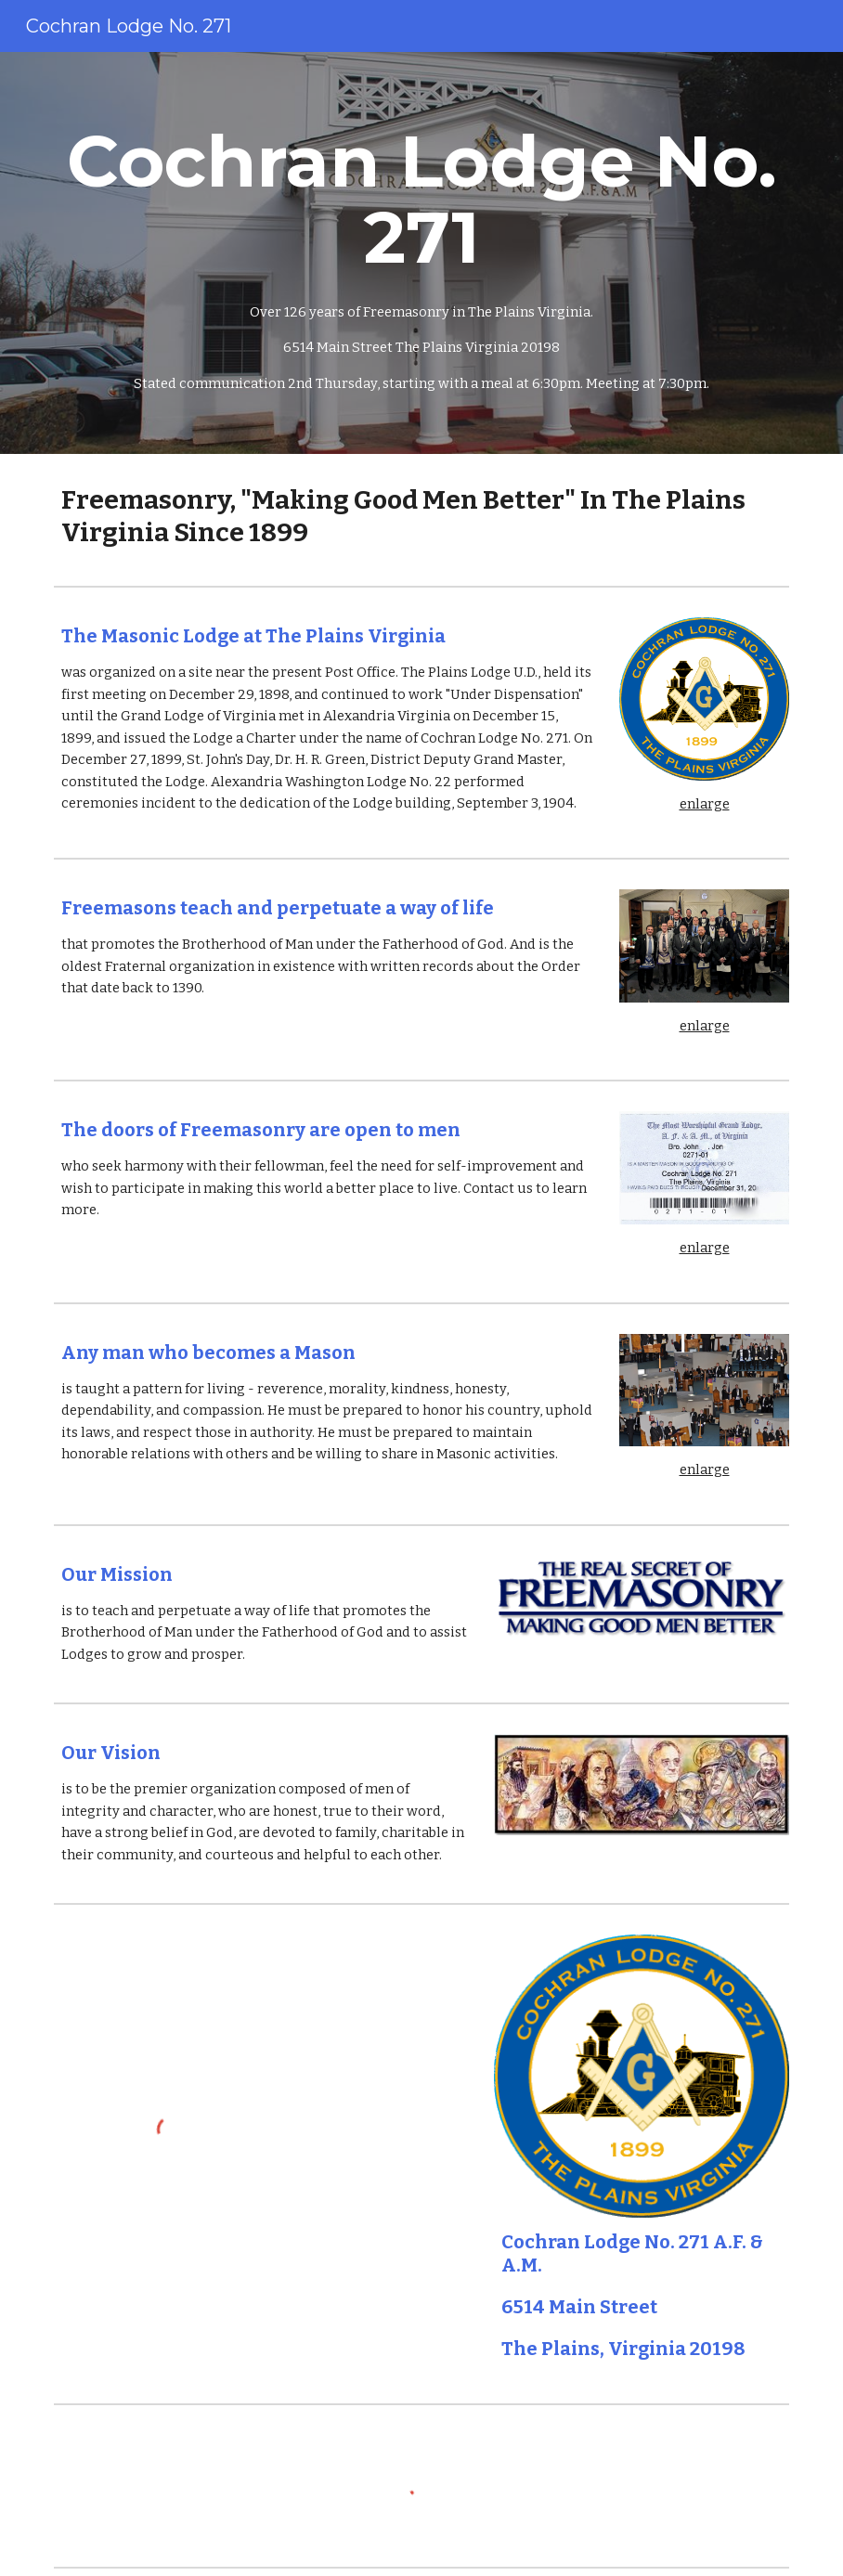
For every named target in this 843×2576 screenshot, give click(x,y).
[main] (421, 253)
